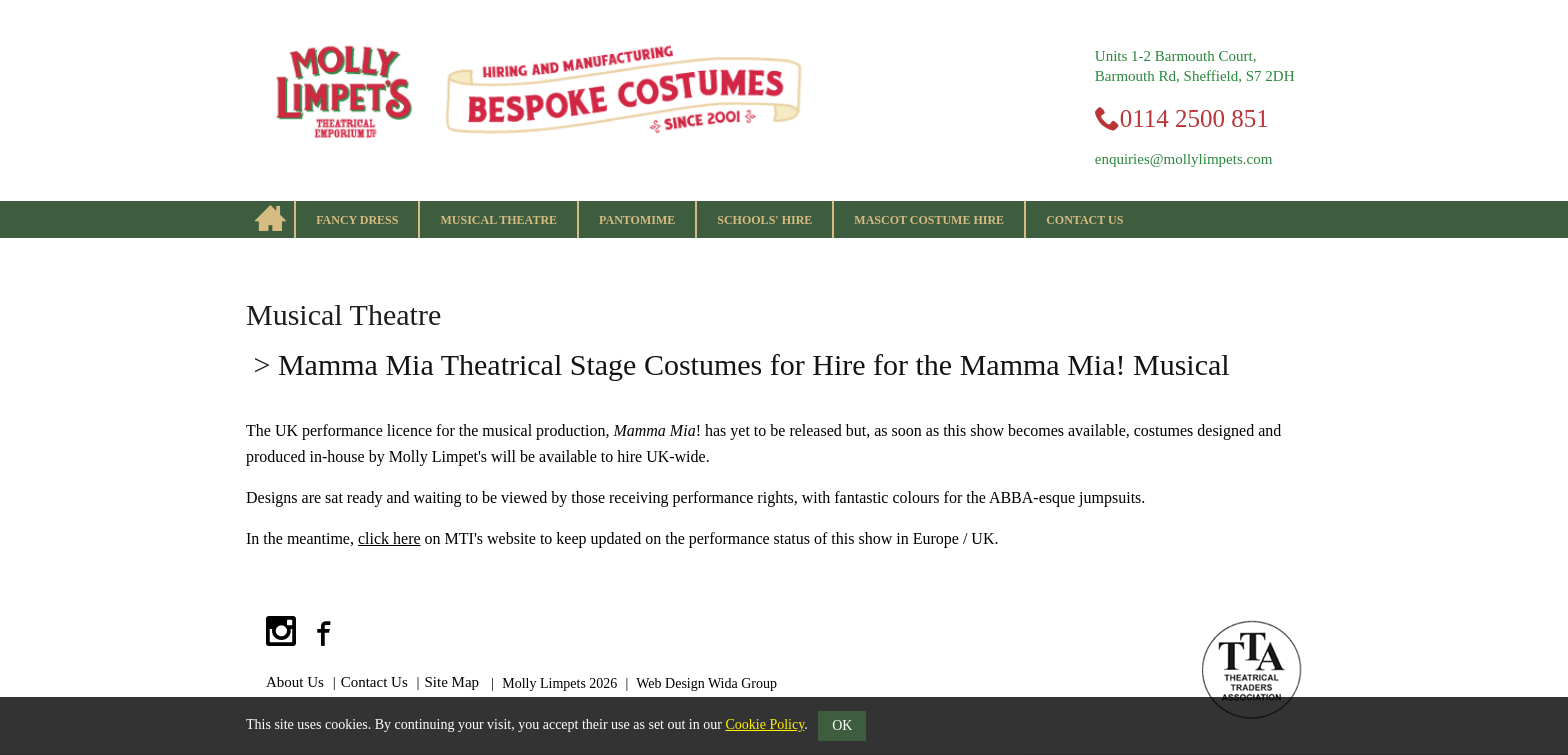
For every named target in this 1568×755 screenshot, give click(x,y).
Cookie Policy (764, 724)
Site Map (452, 682)
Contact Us (1084, 220)
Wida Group (742, 683)
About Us (295, 682)
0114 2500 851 (1194, 118)
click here (389, 538)
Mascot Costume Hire (929, 220)
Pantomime (637, 220)
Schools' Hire (764, 220)
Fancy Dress (357, 220)
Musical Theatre (498, 220)
